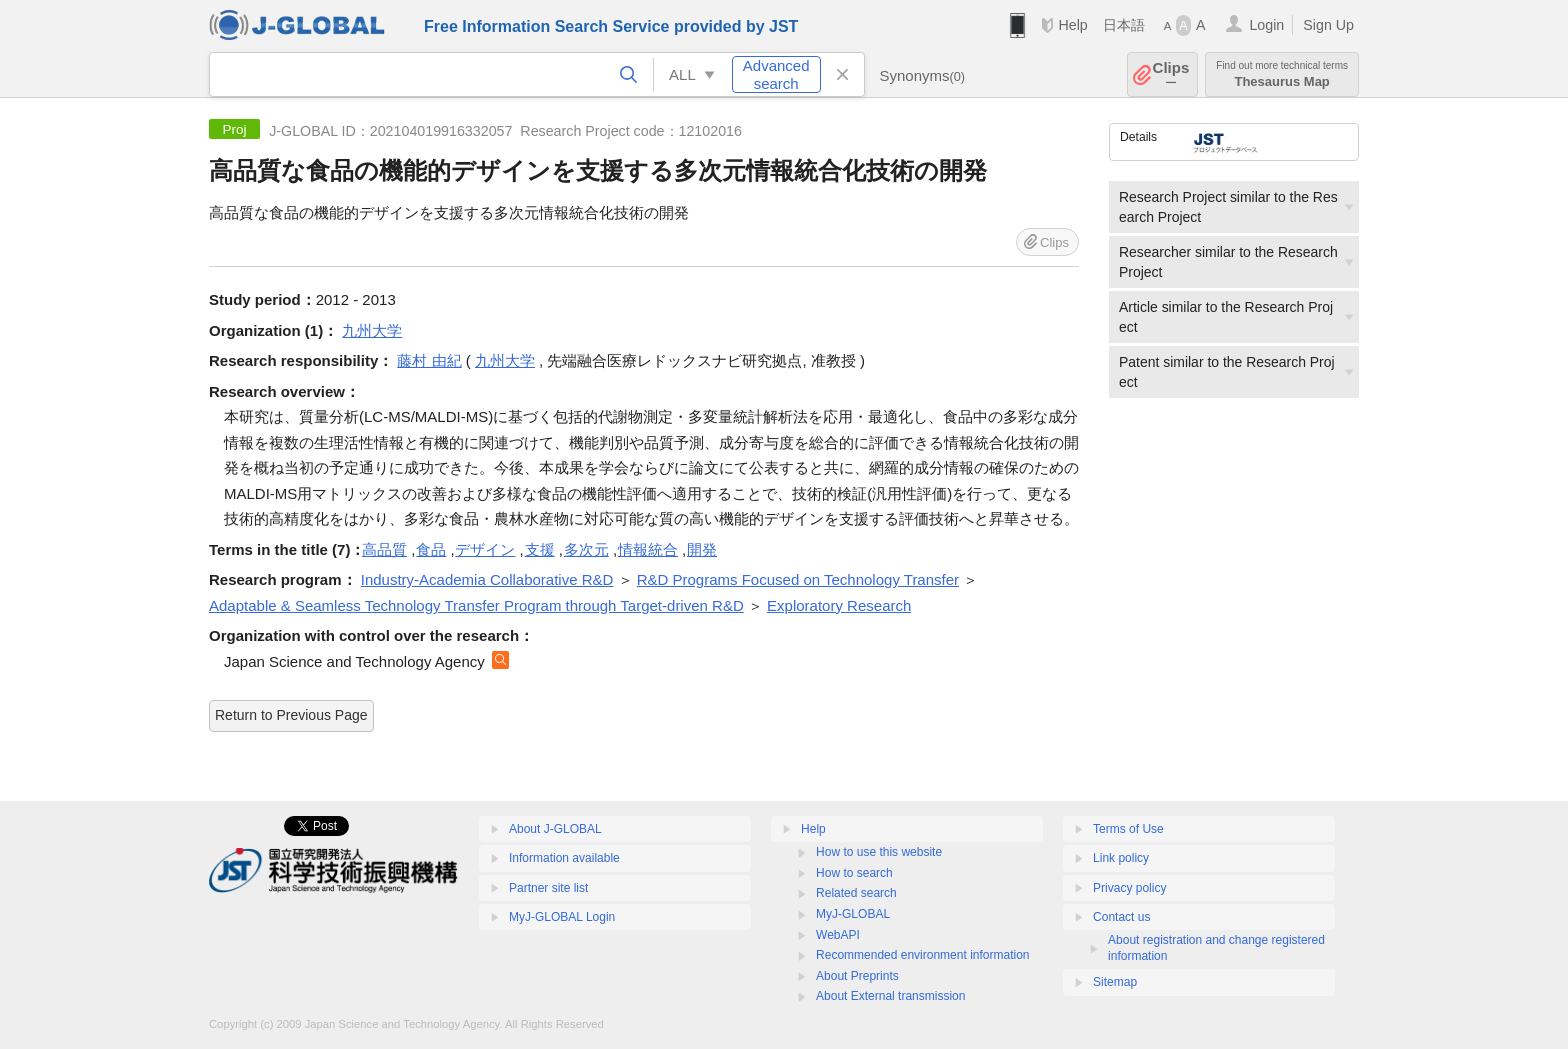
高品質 (384, 549)
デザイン (485, 549)
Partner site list (548, 888)
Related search (856, 893)
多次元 (586, 549)
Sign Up (1328, 25)
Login (1266, 25)
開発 (702, 549)
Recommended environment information (922, 955)
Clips (1171, 74)
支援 (540, 549)
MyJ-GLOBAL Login (562, 917)
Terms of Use (1128, 829)
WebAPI (838, 935)
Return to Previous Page (291, 715)
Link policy (1121, 858)
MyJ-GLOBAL (853, 914)
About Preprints (857, 976)
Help (1072, 25)
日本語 (1124, 25)
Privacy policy (1129, 888)
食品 (431, 549)
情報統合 (648, 549)
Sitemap (1115, 982)
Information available (564, 858)
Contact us (1121, 917)
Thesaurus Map (1282, 74)
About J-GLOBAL (555, 829)
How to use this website (879, 852)
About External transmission (890, 996)
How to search (854, 873)
